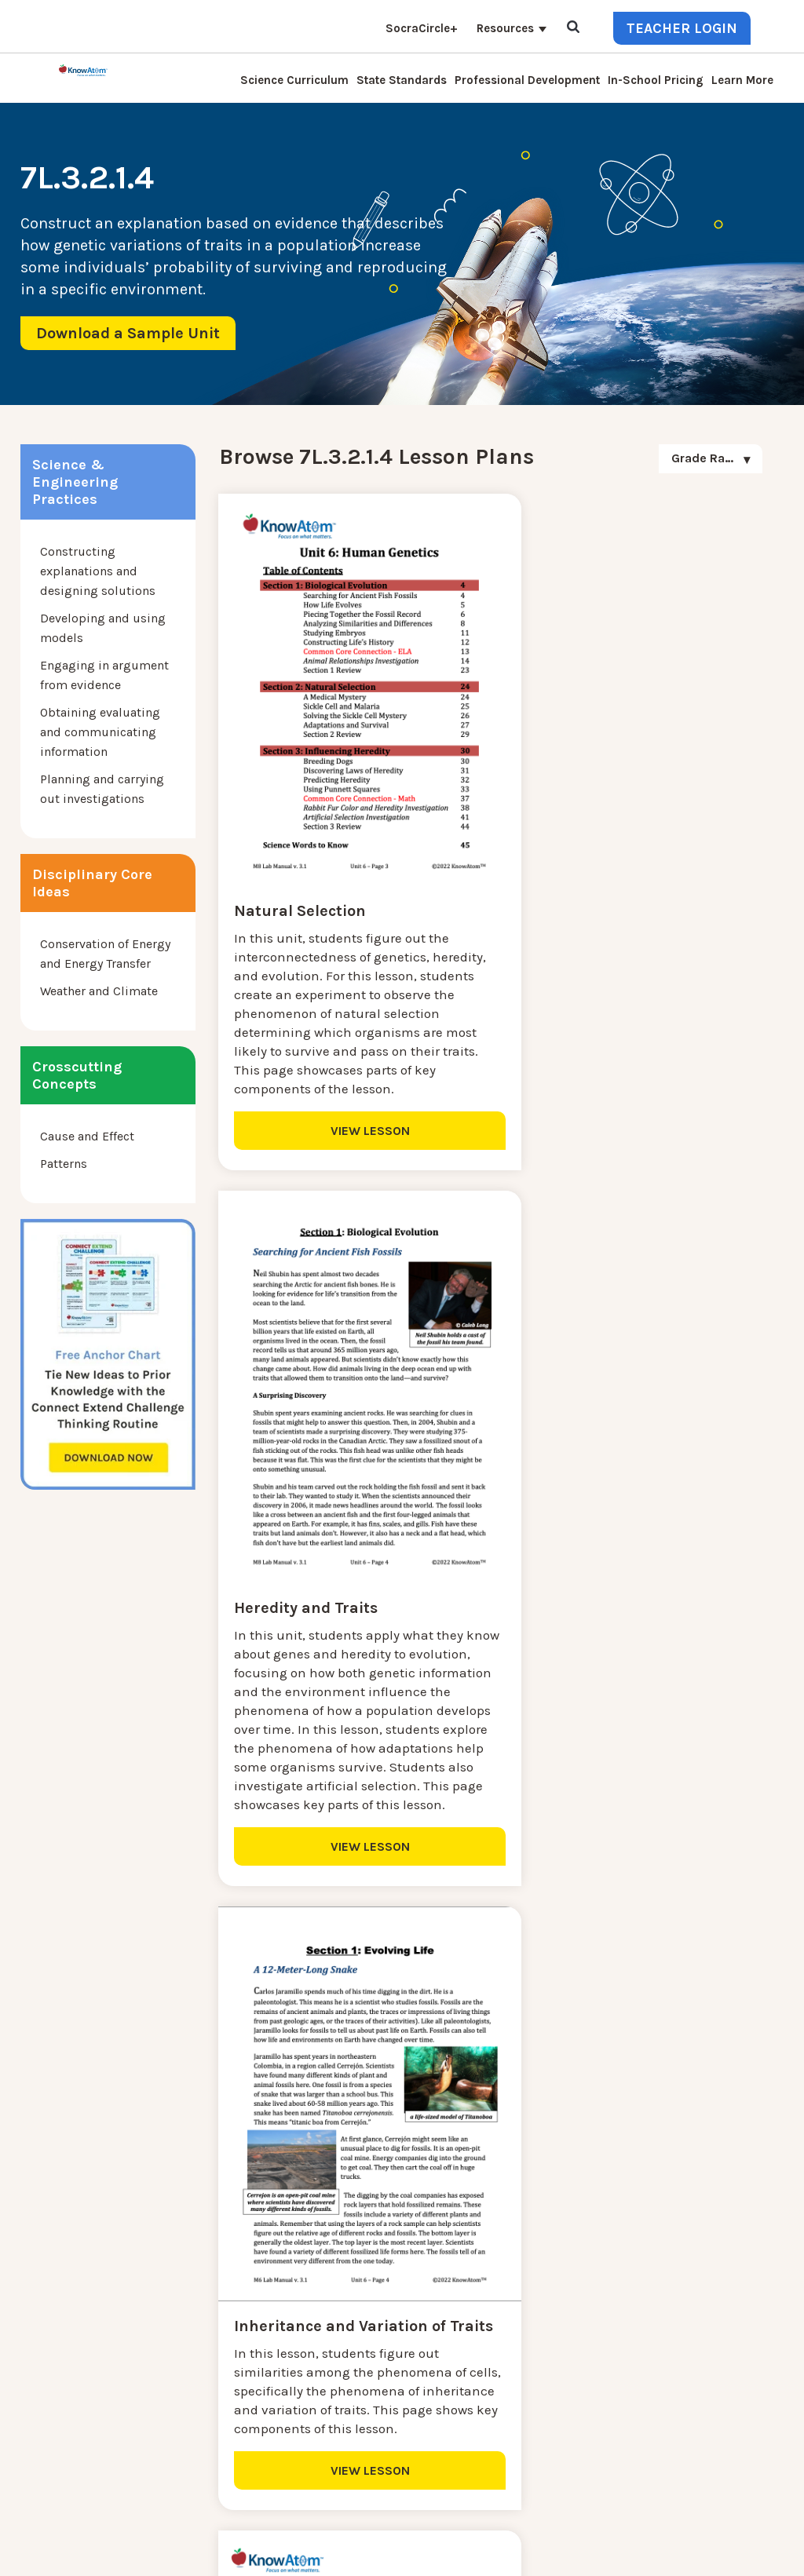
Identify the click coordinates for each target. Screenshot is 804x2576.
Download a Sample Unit (128, 333)
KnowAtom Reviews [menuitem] (239, 2359)
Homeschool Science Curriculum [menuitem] (277, 2435)
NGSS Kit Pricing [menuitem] (231, 2265)
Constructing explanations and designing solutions (97, 571)
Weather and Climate (99, 990)
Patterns (63, 1163)
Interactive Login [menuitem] (232, 2303)
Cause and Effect (87, 1136)
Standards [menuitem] (213, 2453)
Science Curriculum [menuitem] (294, 80)
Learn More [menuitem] (742, 80)
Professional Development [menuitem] (527, 80)
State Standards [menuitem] (401, 80)
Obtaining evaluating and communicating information (100, 732)
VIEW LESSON (351, 1151)
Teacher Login (682, 28)
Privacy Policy (675, 2535)
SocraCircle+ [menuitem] (422, 28)
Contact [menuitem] (206, 2246)
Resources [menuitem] (505, 28)
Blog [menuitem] (197, 2322)
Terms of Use (751, 2535)
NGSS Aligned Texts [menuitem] (239, 2416)
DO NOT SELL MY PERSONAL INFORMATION (525, 2535)
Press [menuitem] (199, 2340)
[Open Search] (573, 28)
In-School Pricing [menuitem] (656, 80)
